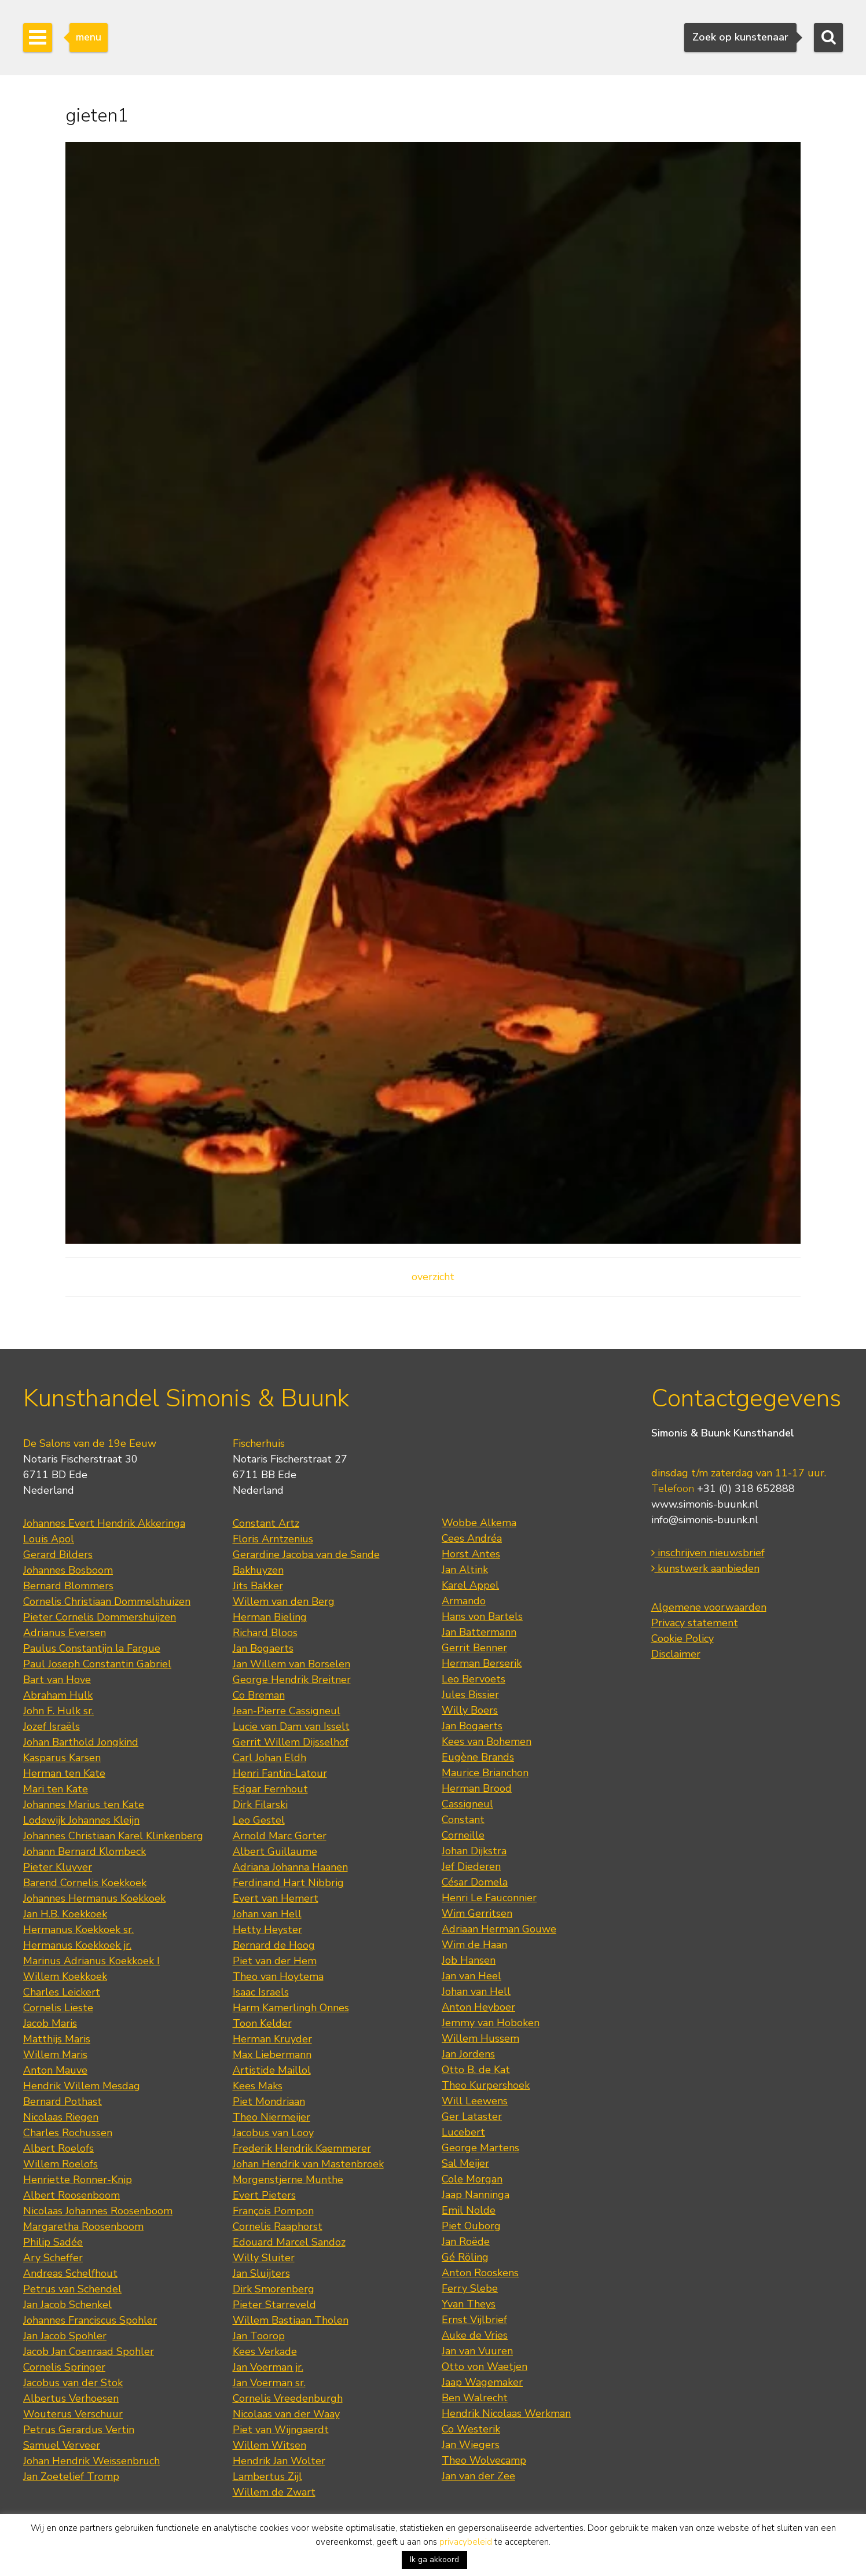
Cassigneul (467, 1804)
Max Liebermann (272, 2054)
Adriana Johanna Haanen (290, 1867)
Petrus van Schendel (72, 2289)
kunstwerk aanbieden (705, 1568)
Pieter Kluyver (57, 1867)
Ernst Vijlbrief (474, 2320)
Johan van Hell (267, 1914)
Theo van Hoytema (278, 1976)
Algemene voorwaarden (708, 1607)
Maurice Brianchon (485, 1773)
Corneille (463, 1835)
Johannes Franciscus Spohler (90, 2320)
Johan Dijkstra (474, 1851)
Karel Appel (470, 1585)
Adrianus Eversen (64, 1633)
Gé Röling (465, 2257)
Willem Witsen (269, 2445)
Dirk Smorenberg (273, 2289)
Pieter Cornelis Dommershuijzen (99, 1617)
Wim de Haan (474, 1945)
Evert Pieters (264, 2195)
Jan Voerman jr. (268, 2367)
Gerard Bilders (58, 1554)
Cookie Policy (682, 1638)
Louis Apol (48, 1539)
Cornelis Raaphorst (277, 2226)
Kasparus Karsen (62, 1758)
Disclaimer (675, 1654)
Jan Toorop (259, 2336)
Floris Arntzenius (273, 1539)
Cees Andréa (472, 1538)
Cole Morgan (472, 2179)
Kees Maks (257, 2086)
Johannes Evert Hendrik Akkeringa (104, 1523)
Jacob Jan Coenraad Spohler (88, 2351)
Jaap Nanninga (475, 2195)
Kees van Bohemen (486, 1741)
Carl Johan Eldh (269, 1758)
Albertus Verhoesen (71, 2398)
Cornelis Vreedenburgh (288, 2398)
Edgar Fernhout (270, 1789)
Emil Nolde (469, 2210)
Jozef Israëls (51, 1726)
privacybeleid (465, 2542)
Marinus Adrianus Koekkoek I (91, 1961)
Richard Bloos (265, 1633)
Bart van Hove (57, 1679)
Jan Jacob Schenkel (67, 2305)
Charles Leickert (61, 1992)
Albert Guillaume (275, 1851)
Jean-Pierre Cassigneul (286, 1711)
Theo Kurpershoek (486, 2085)
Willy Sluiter (264, 2258)
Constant (463, 1820)
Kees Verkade (265, 2351)
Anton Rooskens (480, 2273)
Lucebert (463, 2132)
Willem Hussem (480, 2038)
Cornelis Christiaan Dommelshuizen (106, 1601)
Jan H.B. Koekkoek (65, 1914)
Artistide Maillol (272, 2070)
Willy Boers (470, 1710)
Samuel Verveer (61, 2445)
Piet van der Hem (275, 1961)
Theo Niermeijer (271, 2117)
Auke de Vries (475, 2335)
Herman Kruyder (272, 2039)
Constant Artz (266, 1523)
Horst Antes (471, 1554)
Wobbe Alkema (479, 1523)
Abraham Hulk (58, 1695)
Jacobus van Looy (273, 2133)
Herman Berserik (482, 1663)
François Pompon (273, 2211)
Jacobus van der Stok (73, 2383)
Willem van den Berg (284, 1601)
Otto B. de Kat (476, 2070)
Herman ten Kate (64, 1773)
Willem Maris (55, 2054)
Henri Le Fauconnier (489, 1898)
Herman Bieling (270, 1617)
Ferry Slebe (470, 2288)
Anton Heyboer (478, 2007)
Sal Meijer (465, 2163)
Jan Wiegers (471, 2445)
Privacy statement (694, 1623)
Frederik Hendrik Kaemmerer (302, 2148)
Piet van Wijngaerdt (281, 2430)
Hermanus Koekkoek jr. (77, 1945)
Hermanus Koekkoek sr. (78, 1929)
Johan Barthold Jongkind (80, 1742)
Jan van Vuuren (477, 2351)
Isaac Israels (261, 1992)
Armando (464, 1601)
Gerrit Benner (474, 1648)
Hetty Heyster (267, 1929)
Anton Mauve (55, 2070)
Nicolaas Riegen (60, 2117)
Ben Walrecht (475, 2398)
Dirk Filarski (260, 1804)
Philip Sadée (53, 2242)
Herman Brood (477, 1788)
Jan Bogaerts (263, 1648)
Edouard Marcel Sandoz (289, 2242)
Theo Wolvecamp (484, 2460)
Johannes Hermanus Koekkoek (94, 1898)
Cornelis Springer (64, 2367)
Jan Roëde (466, 2241)
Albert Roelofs (58, 2148)
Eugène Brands (478, 1757)
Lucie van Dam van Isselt (291, 1726)
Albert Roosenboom (71, 2195)
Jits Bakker (258, 1586)
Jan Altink (465, 1570)
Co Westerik (471, 2429)
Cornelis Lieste (58, 2008)
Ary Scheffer (53, 2258)
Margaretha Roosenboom (83, 2226)
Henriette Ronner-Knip (77, 2180)
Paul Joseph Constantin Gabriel (97, 1664)
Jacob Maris (50, 2023)
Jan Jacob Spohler (65, 2336)
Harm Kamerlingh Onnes (291, 2008)
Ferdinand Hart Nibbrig (288, 1883)
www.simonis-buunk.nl (704, 1504)
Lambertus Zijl (267, 2476)
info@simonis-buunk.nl (704, 1520)
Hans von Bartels (482, 1616)
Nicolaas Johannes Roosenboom (98, 2211)
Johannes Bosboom (68, 1570)
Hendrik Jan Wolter (279, 2461)
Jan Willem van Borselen (291, 1664)
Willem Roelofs (60, 2164)
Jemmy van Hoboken (491, 2023)
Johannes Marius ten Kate (83, 1804)
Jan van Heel (471, 1976)
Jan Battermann (479, 1632)
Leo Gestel (259, 1820)
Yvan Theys (469, 2304)
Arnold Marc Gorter (279, 1836)
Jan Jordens (468, 2054)
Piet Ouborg (471, 2226)
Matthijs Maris (56, 2039)
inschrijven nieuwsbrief (708, 1553)
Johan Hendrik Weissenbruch (91, 2461)
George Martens (480, 2148)
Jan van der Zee (478, 2476)
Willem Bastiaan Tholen (290, 2320)
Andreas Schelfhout (70, 2273)
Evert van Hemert (275, 1898)
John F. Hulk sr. (58, 1711)
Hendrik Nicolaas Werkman (506, 2413)
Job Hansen (469, 1960)
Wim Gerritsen (477, 1913)
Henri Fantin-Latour (280, 1773)
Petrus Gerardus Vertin (78, 2430)
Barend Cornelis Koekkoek (84, 1883)
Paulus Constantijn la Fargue (91, 1648)
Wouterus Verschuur (73, 2414)
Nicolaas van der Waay (286, 2414)
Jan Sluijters (261, 2273)
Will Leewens (475, 2101)
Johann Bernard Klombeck (84, 1851)
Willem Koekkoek (65, 1976)
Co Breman (259, 1695)
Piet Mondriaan (269, 2101)
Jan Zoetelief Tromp (71, 2476)
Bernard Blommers (68, 1586)
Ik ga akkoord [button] (434, 2559)
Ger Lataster (472, 2116)
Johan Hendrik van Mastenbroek (308, 2164)
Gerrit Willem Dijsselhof (290, 1742)
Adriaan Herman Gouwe (499, 1929)
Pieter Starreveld (274, 2305)
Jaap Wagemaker (482, 2382)
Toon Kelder (262, 2023)
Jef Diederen (471, 1866)
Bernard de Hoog (274, 1945)
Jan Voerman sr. (269, 2383)
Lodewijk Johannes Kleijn (81, 1820)
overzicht (433, 1277)
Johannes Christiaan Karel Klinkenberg (113, 1836)
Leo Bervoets (473, 1679)
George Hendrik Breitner (292, 1679)
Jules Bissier (470, 1695)
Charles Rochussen (67, 2133)
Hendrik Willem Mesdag (81, 2086)
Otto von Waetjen (484, 2366)
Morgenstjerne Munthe (288, 2180)
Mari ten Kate (55, 1789)
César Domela (475, 1882)
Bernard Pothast (62, 2101)
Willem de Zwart (274, 2492)
